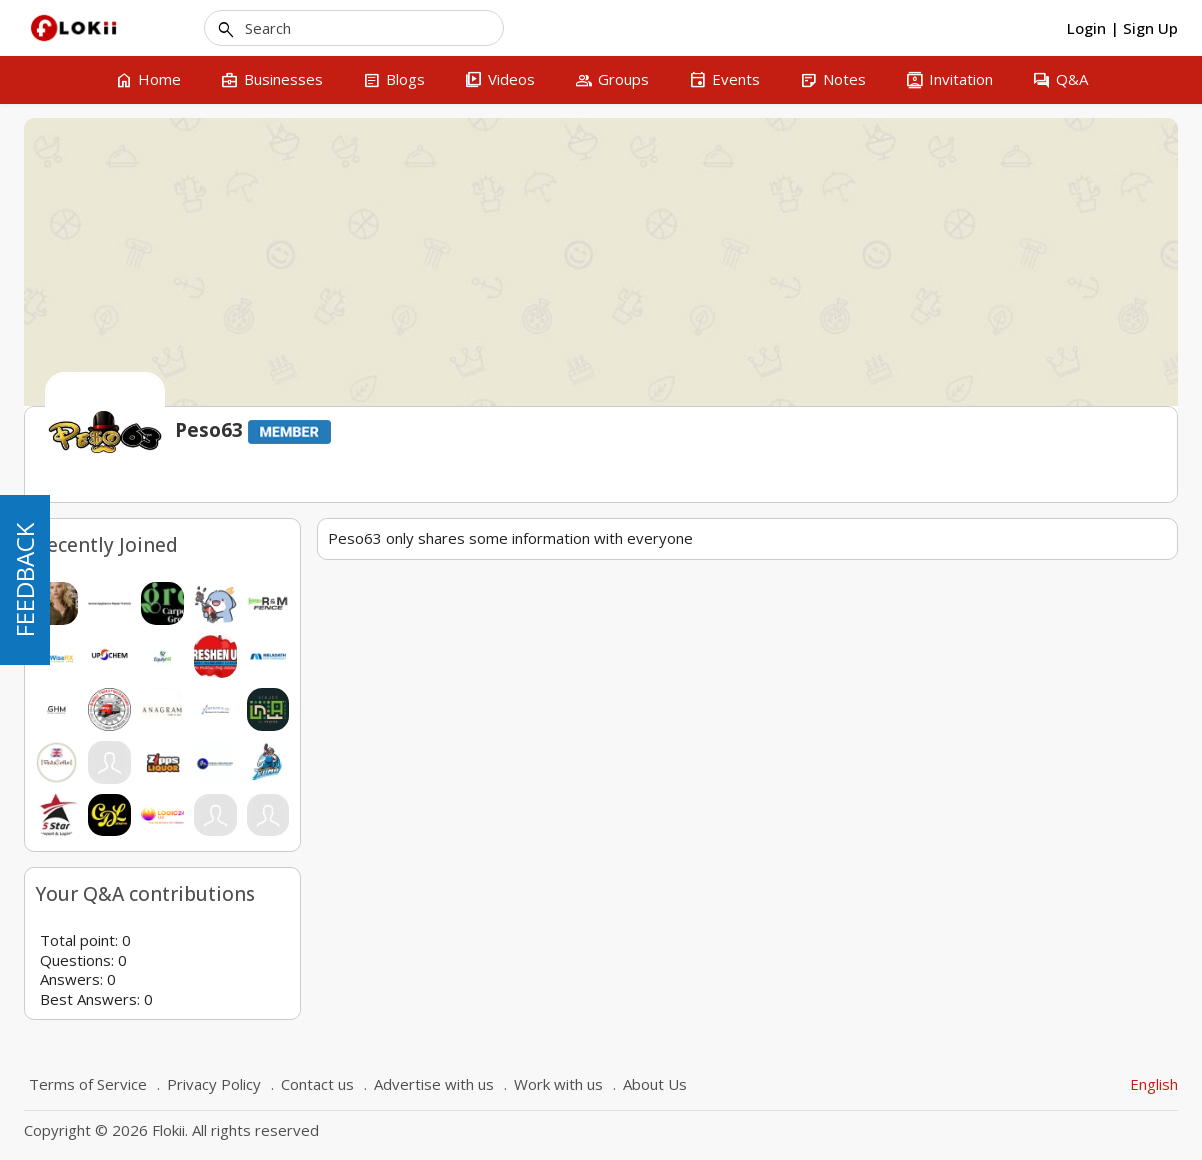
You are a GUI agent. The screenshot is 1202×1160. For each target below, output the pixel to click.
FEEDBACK (24, 580)
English (1154, 1084)
